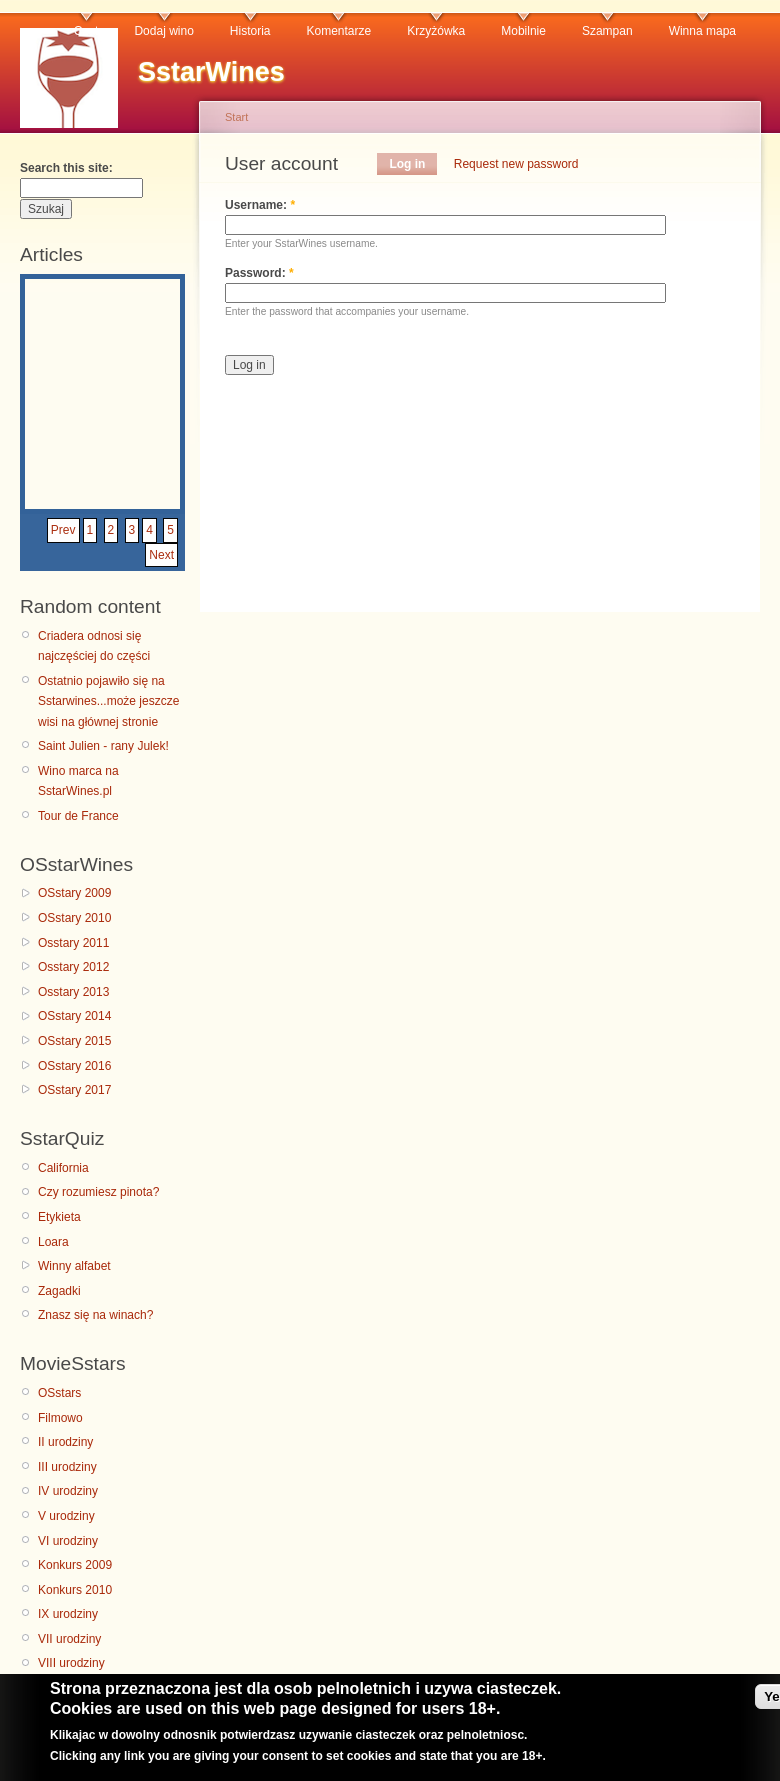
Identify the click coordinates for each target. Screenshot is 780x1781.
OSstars (59, 1393)
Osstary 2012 (73, 967)
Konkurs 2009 (75, 1565)
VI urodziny (68, 1541)
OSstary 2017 (74, 1090)
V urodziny (66, 1516)
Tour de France (78, 816)
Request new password (516, 164)
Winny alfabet (74, 1266)
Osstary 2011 (73, 943)
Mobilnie (523, 31)
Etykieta (59, 1217)
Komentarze (339, 31)
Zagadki (59, 1291)
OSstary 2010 (74, 918)
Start (236, 117)
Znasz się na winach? (95, 1315)
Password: (259, 273)
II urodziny (65, 1442)
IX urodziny (68, 1614)
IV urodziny (68, 1491)
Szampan (607, 31)
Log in (407, 164)
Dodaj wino (163, 31)
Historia (250, 31)
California (63, 1168)
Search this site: (66, 168)
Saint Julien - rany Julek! (103, 746)
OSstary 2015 (74, 1041)
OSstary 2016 (74, 1066)
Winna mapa (702, 31)
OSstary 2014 (74, 1016)
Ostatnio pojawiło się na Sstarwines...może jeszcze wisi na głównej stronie (108, 701)
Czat (86, 31)
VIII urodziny (71, 1663)
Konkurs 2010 (75, 1590)
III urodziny (67, 1467)
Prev (63, 530)
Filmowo (60, 1418)
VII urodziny (69, 1639)
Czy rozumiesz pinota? (98, 1192)
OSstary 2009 (74, 893)
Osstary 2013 (73, 992)
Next (161, 555)
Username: (260, 205)
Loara (53, 1242)
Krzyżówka (436, 31)
